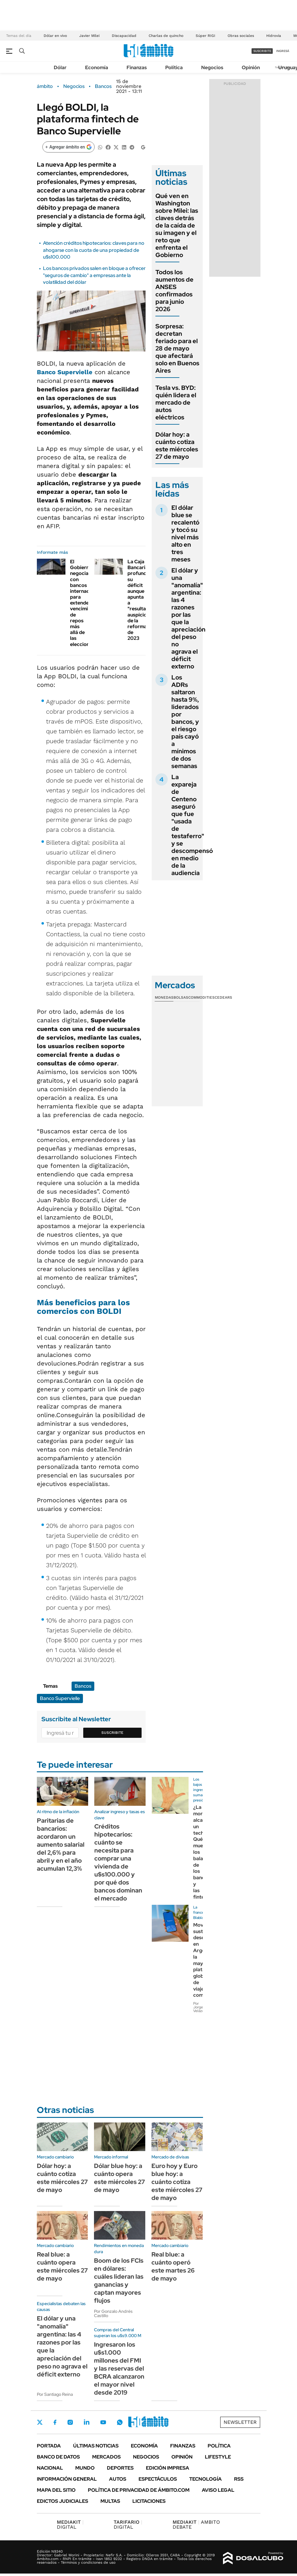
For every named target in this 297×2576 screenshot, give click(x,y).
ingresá (282, 51)
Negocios (212, 67)
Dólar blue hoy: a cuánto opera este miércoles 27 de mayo (119, 2178)
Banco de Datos (58, 2457)
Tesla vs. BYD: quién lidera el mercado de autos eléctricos (175, 402)
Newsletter (240, 2422)
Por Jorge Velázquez (201, 2007)
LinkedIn (86, 2422)
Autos (117, 2479)
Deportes (120, 2468)
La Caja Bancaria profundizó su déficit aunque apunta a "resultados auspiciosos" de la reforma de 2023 (142, 599)
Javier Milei (89, 36)
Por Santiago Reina (55, 2394)
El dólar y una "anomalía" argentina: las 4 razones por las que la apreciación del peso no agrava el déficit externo (188, 618)
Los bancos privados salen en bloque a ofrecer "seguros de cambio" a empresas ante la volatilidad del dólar (94, 275)
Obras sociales (241, 36)
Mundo (85, 2468)
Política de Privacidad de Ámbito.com (139, 2490)
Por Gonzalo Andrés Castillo (113, 2313)
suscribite (262, 51)
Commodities (201, 997)
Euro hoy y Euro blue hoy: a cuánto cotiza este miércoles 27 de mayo (176, 2182)
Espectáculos (158, 2479)
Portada (49, 2446)
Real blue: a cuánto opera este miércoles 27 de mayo (62, 2266)
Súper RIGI (205, 36)
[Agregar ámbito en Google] (68, 147)
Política (174, 67)
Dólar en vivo (55, 36)
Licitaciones (149, 2501)
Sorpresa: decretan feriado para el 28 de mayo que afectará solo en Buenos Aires (177, 348)
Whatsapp (120, 2422)
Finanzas (137, 67)
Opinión (251, 67)
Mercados (106, 2457)
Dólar (60, 67)
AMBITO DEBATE (196, 2524)
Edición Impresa (167, 2468)
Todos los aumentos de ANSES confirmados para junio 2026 (174, 290)
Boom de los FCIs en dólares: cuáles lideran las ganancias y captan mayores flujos (118, 2281)
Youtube (103, 2422)
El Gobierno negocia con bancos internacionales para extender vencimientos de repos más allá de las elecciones (88, 603)
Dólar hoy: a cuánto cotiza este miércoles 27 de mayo (176, 445)
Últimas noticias (96, 2446)
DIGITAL (70, 2524)
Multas (110, 2501)
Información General (67, 2479)
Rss (239, 2479)
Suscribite (112, 1732)
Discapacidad (124, 36)
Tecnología (205, 2479)
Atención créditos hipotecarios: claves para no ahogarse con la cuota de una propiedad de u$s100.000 (93, 250)
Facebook (55, 2422)
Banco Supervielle (64, 372)
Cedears (223, 997)
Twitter (40, 2422)
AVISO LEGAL (218, 2490)
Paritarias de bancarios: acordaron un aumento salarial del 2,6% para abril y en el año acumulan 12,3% (60, 1845)
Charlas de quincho (166, 36)
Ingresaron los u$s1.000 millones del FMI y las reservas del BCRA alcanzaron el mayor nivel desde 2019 (119, 2368)
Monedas (164, 997)
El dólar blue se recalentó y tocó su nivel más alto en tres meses (185, 533)
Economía (96, 67)
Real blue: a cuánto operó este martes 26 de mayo (173, 2266)
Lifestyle (218, 2457)
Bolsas (181, 997)
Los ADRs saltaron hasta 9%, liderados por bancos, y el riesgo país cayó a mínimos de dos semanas (185, 721)
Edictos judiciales (62, 2501)
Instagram (70, 2422)
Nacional (50, 2468)
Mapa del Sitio (56, 2490)
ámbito (45, 86)
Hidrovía (273, 36)
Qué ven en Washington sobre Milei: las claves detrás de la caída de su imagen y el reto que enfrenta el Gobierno (176, 225)
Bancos (103, 86)
